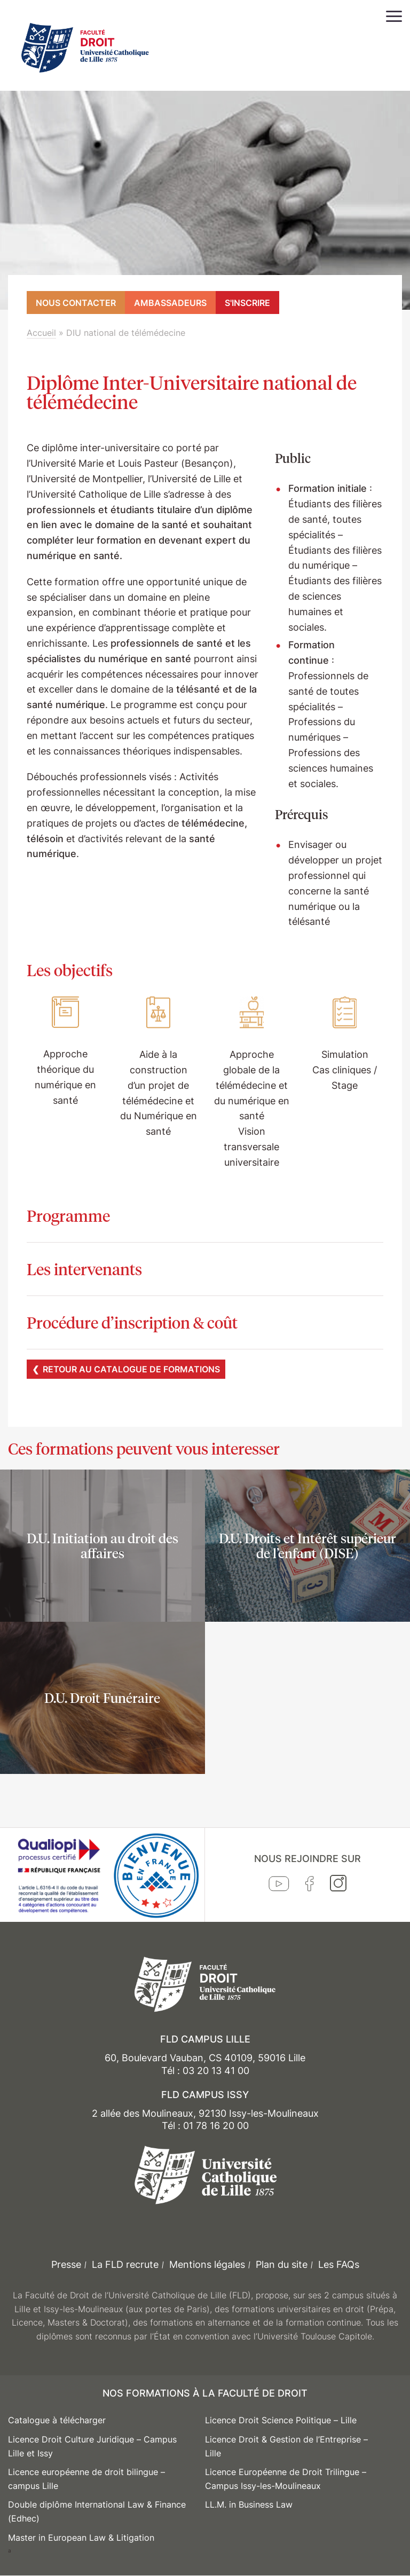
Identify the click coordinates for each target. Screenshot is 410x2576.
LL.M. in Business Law (249, 2504)
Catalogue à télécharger (57, 2420)
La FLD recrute (125, 2264)
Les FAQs (338, 2264)
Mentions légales (207, 2264)
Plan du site (282, 2264)
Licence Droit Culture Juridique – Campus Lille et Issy (92, 2446)
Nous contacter (76, 302)
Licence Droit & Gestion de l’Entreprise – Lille (286, 2446)
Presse (66, 2264)
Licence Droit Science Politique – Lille (281, 2420)
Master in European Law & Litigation (81, 2537)
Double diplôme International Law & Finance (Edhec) (97, 2511)
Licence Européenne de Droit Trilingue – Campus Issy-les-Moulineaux (285, 2479)
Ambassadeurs (170, 302)
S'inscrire (247, 302)
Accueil (41, 332)
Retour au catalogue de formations (131, 1369)
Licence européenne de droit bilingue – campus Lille (86, 2479)
